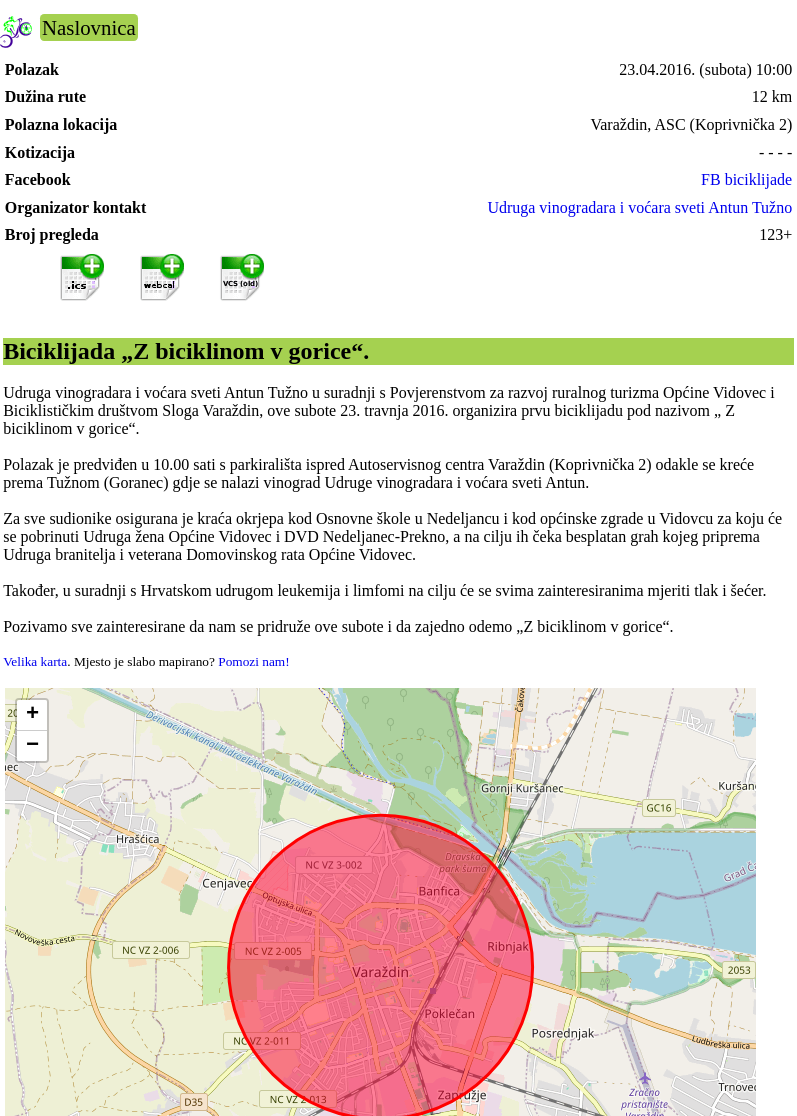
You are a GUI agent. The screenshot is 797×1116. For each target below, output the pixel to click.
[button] (32, 715)
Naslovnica (89, 27)
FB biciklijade (746, 179)
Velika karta (35, 661)
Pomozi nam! (253, 661)
